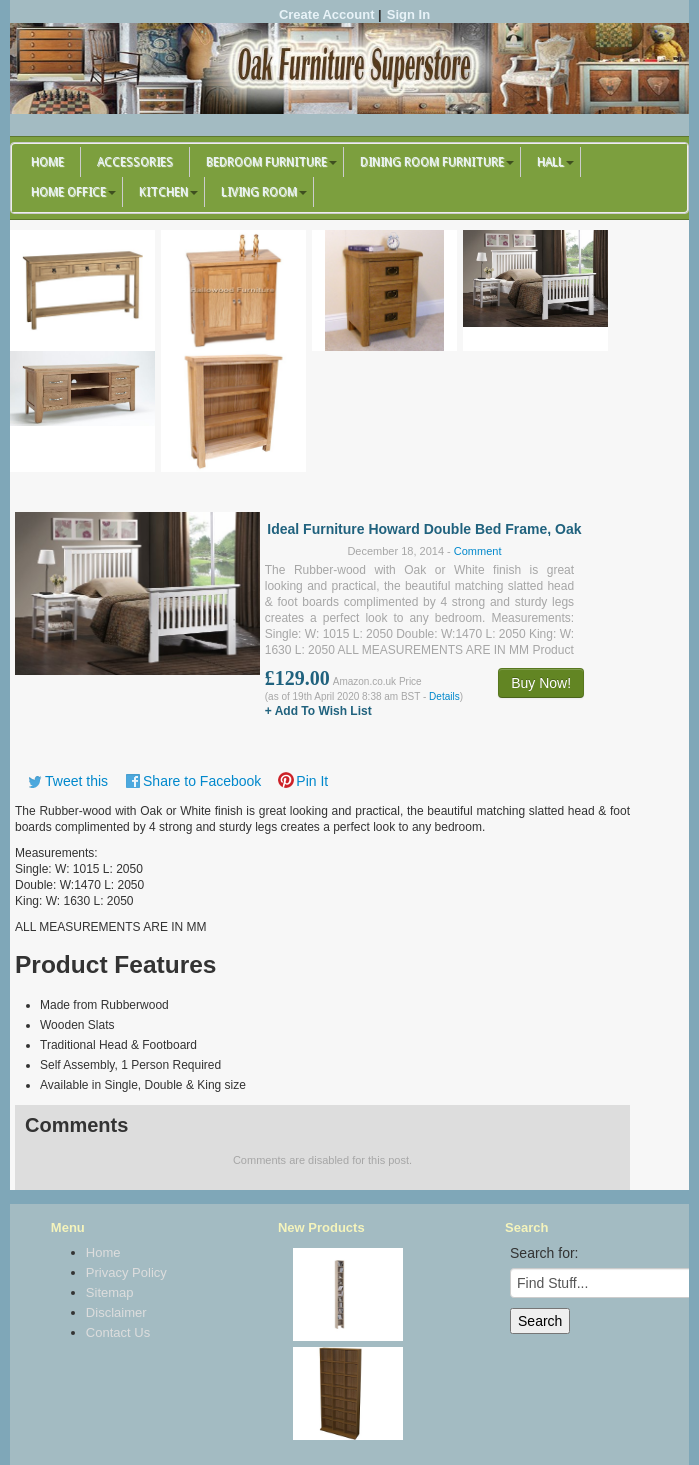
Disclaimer (116, 1312)
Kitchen (163, 192)
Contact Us (118, 1332)
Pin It (312, 781)
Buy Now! (541, 683)
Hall (550, 162)
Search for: (544, 1253)
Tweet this (76, 781)
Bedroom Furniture (266, 162)
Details (444, 696)
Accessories (135, 162)
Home (47, 162)
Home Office (68, 192)
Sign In (408, 14)
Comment (478, 551)
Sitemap (110, 1292)
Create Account (327, 14)
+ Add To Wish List (318, 711)
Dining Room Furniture (432, 162)
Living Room (259, 192)
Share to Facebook (202, 781)
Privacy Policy (126, 1272)
